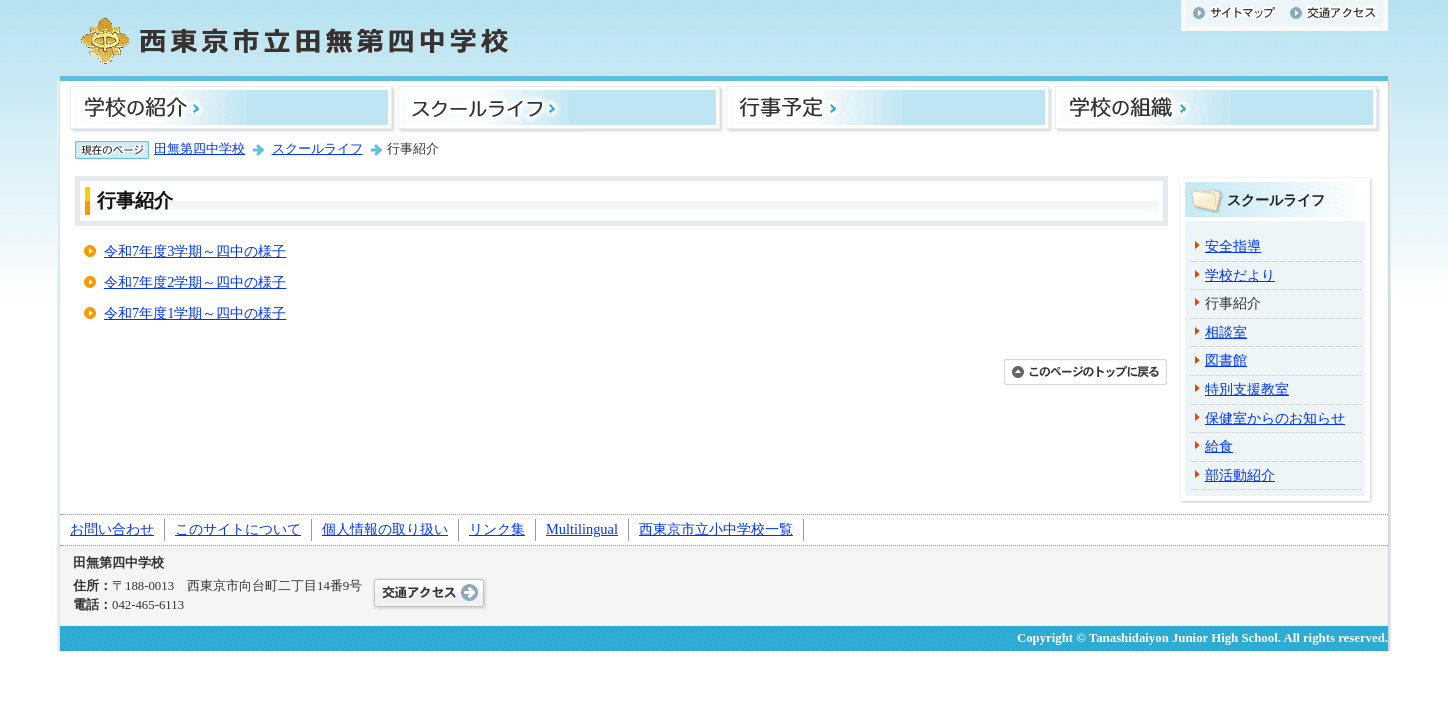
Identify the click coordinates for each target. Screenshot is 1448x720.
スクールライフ (317, 149)
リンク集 (497, 529)
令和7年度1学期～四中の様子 (195, 313)
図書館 (1226, 360)
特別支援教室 (1247, 389)
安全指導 (1233, 246)
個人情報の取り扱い (385, 529)
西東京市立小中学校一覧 (716, 529)
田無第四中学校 (199, 149)
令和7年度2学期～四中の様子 (195, 282)
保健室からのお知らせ (1275, 418)
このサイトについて (238, 529)
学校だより (1240, 275)
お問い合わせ (112, 529)
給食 (1219, 446)
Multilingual (582, 529)
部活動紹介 (1240, 475)
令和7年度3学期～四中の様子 (195, 251)
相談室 (1226, 332)
